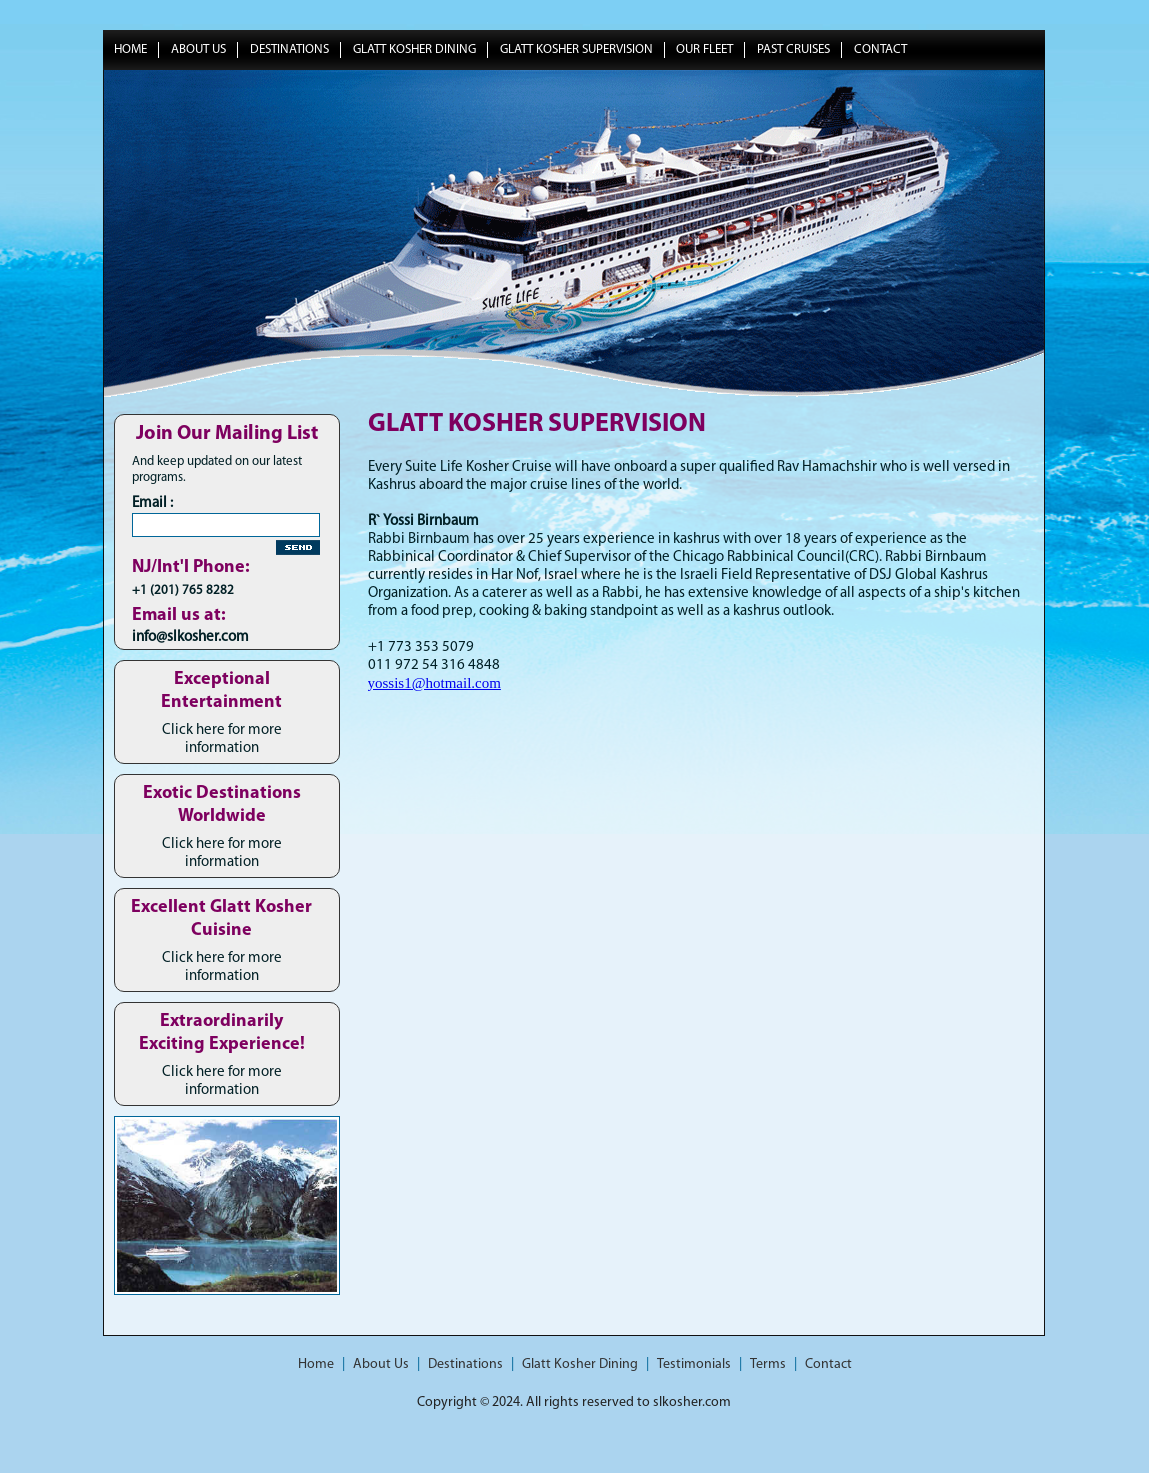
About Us (198, 49)
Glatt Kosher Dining (414, 49)
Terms (768, 1364)
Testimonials (694, 1364)
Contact (880, 49)
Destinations (289, 49)
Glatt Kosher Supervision (576, 49)
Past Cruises (793, 49)
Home (130, 49)
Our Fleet (704, 49)
